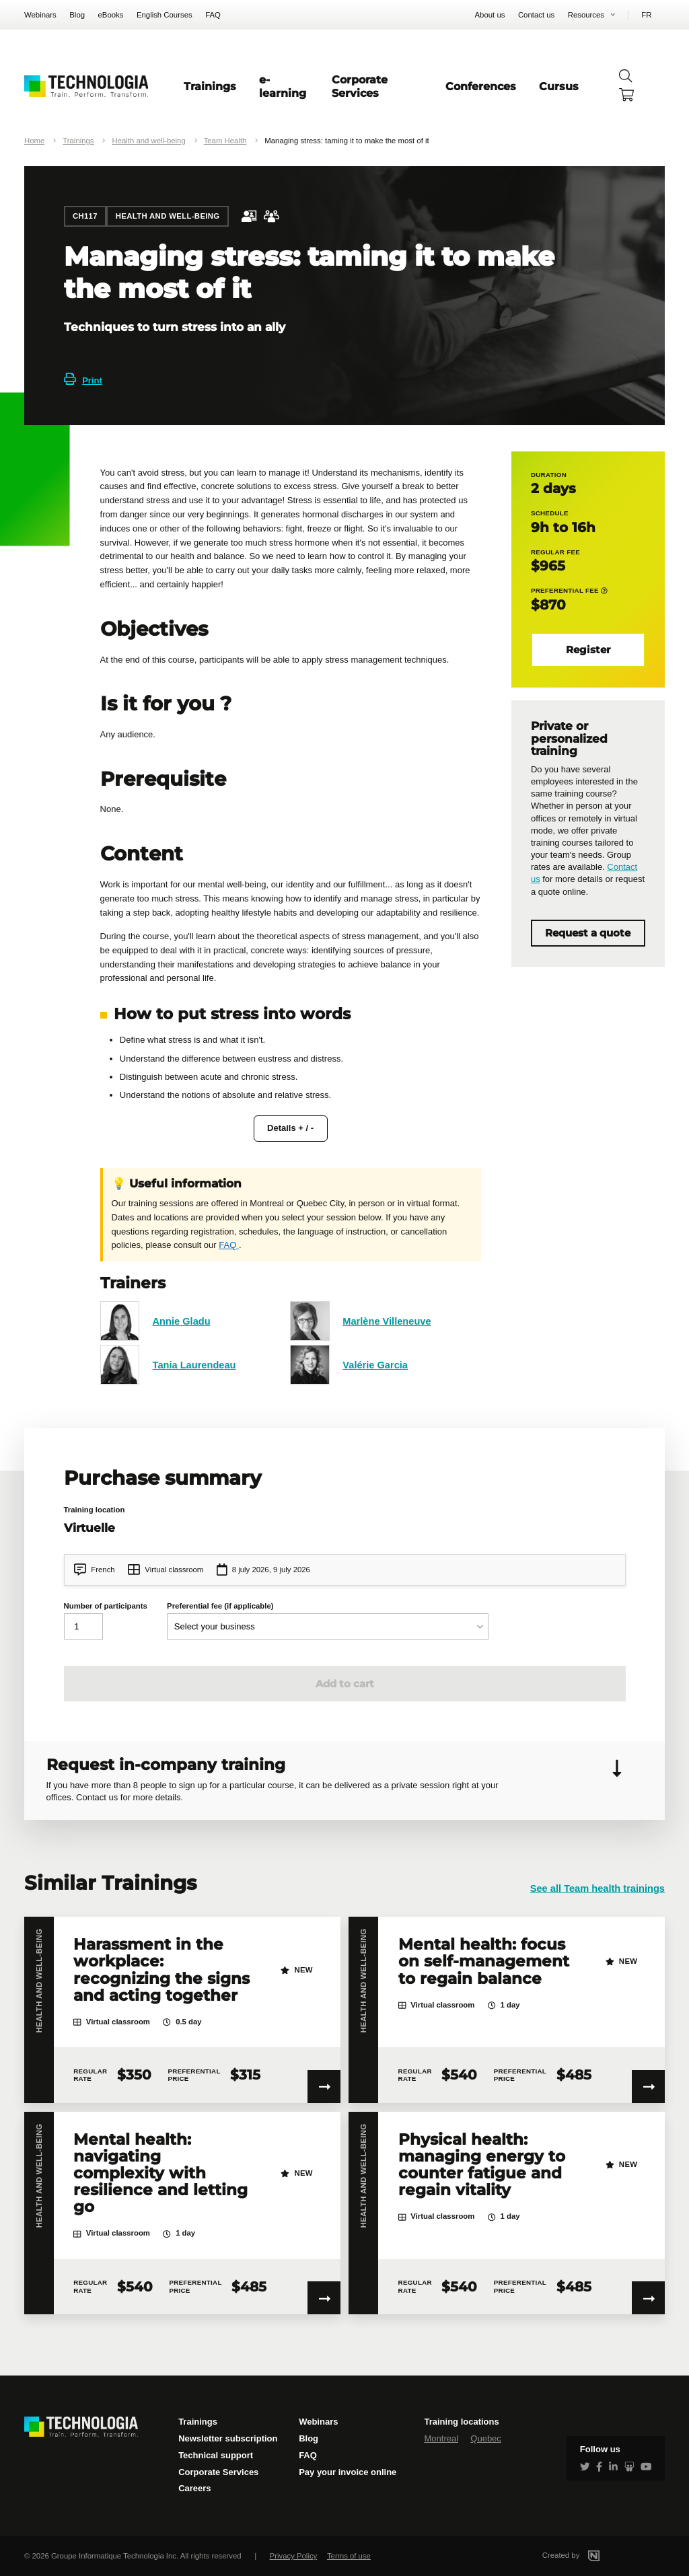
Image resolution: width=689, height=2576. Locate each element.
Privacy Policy (294, 2556)
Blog (77, 15)
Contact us (536, 15)
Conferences (480, 86)
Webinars (40, 15)
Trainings (210, 86)
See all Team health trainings (597, 1888)
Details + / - (290, 1128)
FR (646, 15)
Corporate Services (360, 86)
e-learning (282, 86)
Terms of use (349, 2556)
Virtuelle (89, 1527)
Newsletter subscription (227, 2438)
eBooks (111, 15)
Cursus (559, 86)
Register (588, 650)
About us (490, 15)
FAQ (213, 15)
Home (34, 141)
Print (83, 380)
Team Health (225, 141)
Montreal (441, 2438)
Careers (194, 2488)
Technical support (215, 2455)
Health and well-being (148, 141)
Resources (586, 15)
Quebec (485, 2438)
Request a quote (587, 933)
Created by (587, 2555)
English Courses (164, 15)
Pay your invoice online (347, 2472)
